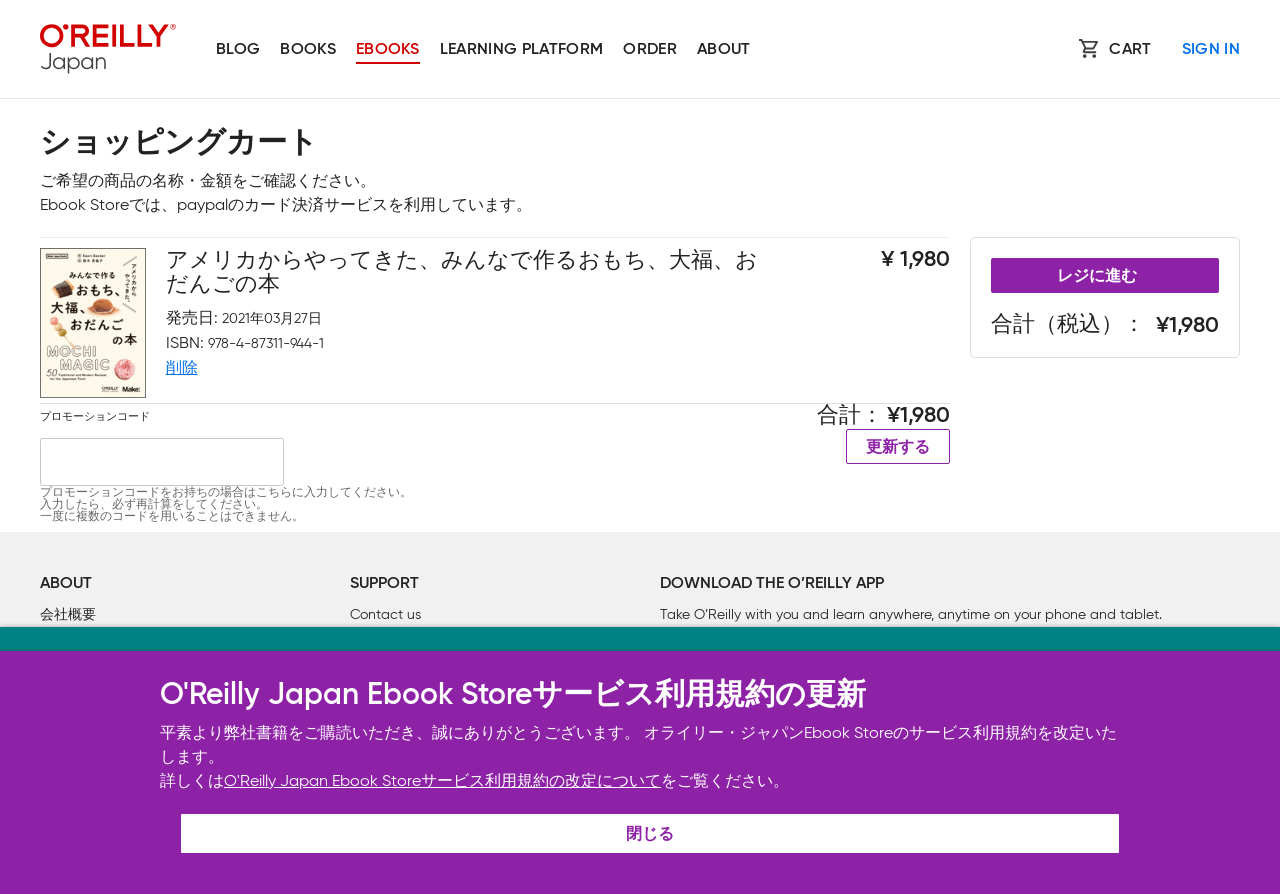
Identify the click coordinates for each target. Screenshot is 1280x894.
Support (384, 584)
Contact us (385, 614)
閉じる (650, 835)
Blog (238, 50)
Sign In (1211, 50)
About (724, 50)
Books (308, 50)
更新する (898, 448)
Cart (1130, 50)
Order (650, 50)
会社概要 (68, 614)
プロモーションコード (95, 416)
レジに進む (1097, 277)
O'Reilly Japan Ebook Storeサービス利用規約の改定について (442, 780)
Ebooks (388, 50)
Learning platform (521, 50)
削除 (182, 367)
